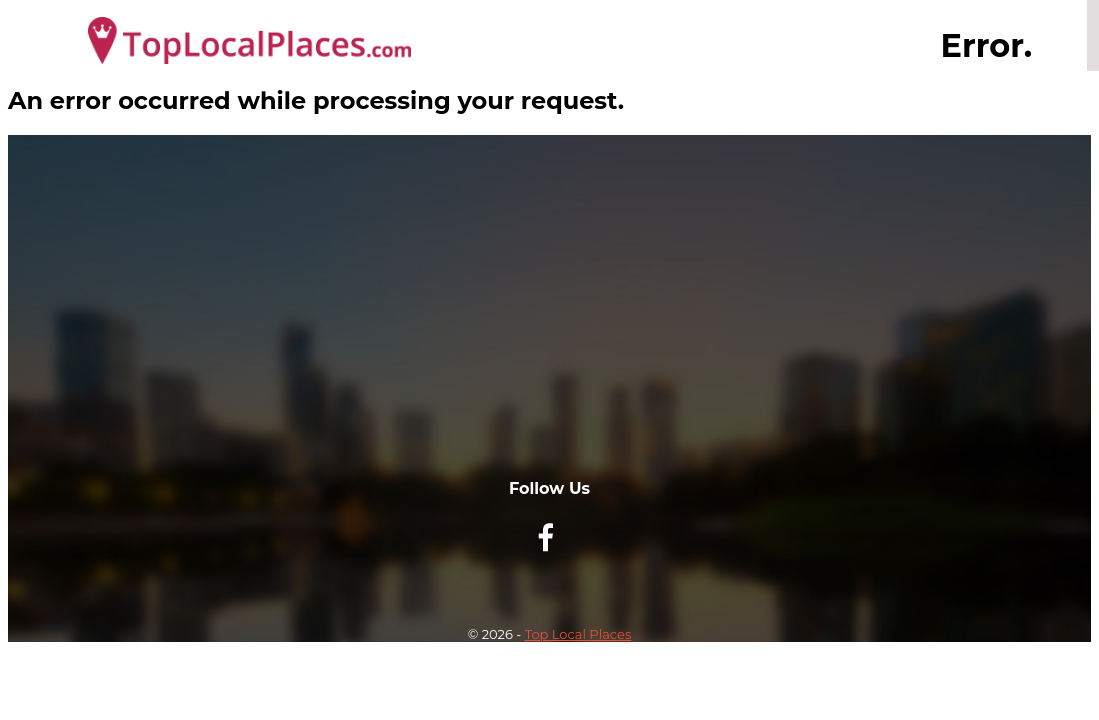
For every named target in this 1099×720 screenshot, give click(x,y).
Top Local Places (578, 634)
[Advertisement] (550, 339)
